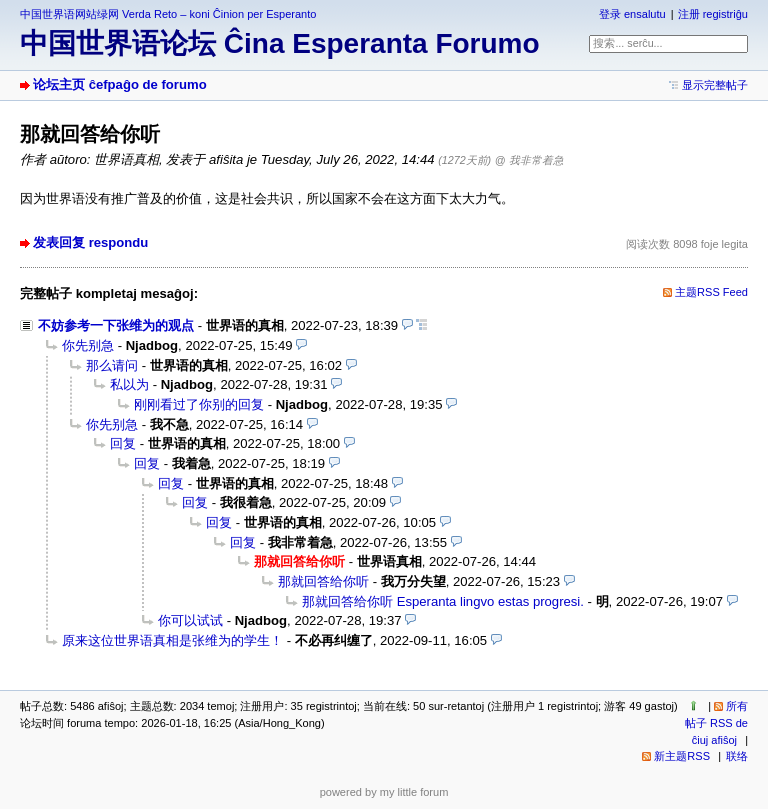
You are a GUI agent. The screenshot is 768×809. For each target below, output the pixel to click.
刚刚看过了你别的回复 (199, 404)
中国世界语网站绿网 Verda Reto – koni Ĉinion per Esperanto (168, 14)
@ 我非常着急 (529, 160)
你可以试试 (190, 620)
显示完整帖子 (715, 85)
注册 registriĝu (713, 14)
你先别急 (88, 345)
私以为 (129, 384)
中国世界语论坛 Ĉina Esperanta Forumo (280, 43)
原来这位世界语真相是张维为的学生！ (172, 640)
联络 (737, 756)
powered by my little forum (384, 792)
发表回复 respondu (90, 242)
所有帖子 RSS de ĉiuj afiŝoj (716, 722)
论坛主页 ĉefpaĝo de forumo (120, 84)
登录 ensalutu (632, 14)
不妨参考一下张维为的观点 (116, 325)
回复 (123, 443)
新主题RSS (682, 756)
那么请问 (112, 365)
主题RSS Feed (711, 292)
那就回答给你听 (323, 581)
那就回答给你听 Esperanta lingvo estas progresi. (443, 601)
